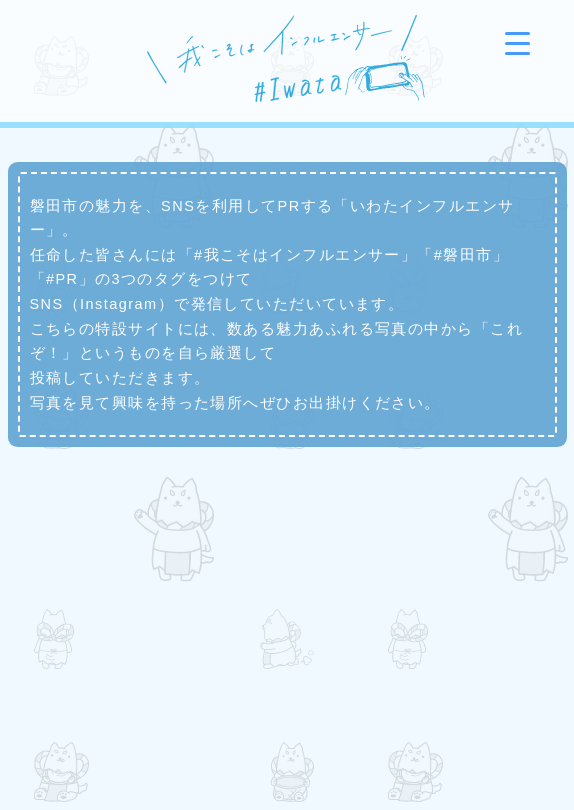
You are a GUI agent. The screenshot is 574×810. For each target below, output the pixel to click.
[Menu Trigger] (517, 42)
